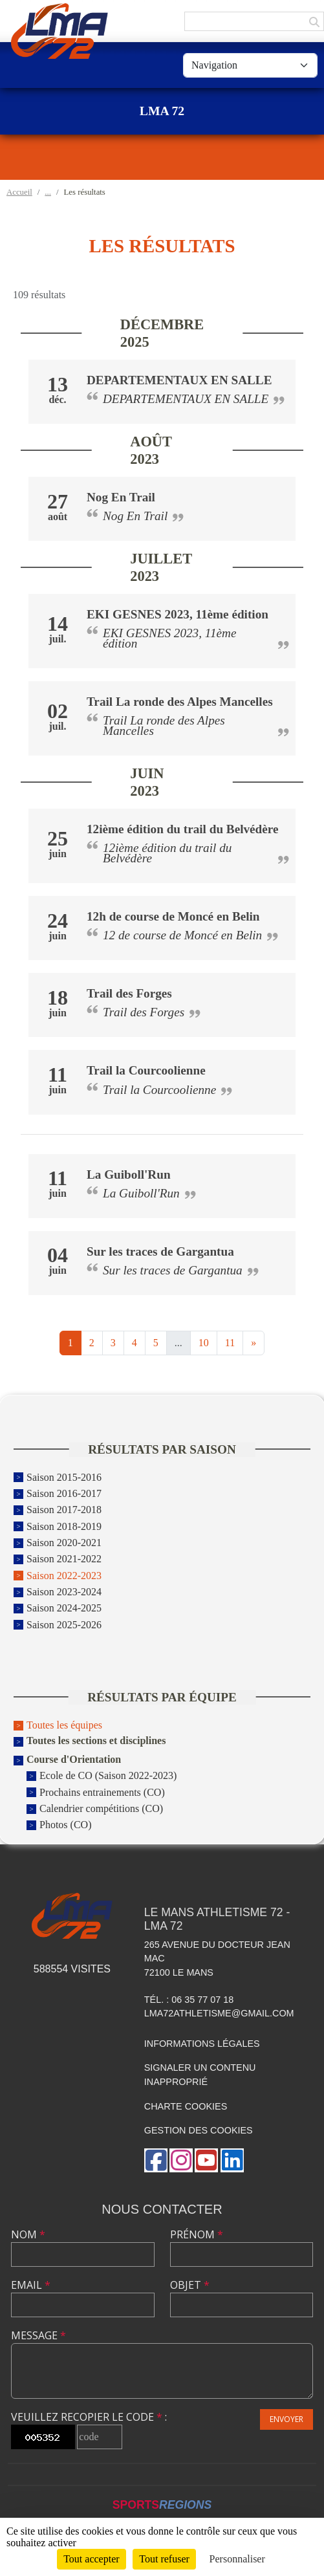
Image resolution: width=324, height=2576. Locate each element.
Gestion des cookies (198, 2130)
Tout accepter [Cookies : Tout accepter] (91, 2558)
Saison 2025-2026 (64, 1624)
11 (230, 1342)
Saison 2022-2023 (64, 1575)
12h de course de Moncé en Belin (173, 916)
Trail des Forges (129, 993)
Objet (190, 2285)
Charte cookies (185, 2106)
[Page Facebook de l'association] (155, 2160)
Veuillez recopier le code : (89, 2417)
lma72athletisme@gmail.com (219, 2013)
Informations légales (202, 2043)
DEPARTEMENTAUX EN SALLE (179, 380)
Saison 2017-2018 (64, 1510)
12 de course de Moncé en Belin (182, 935)
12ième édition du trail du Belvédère (183, 829)
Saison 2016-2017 (64, 1493)
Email (30, 2285)
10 (204, 1342)
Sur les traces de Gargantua (160, 1251)
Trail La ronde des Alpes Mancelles (180, 701)
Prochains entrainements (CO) (102, 1792)
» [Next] (253, 1342)
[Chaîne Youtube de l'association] (206, 2160)
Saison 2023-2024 (64, 1591)
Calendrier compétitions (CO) (101, 1808)
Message (38, 2335)
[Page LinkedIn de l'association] (232, 2160)
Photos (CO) (65, 1825)
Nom (28, 2234)
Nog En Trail (121, 497)
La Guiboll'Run (129, 1174)
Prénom (196, 2234)
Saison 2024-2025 (64, 1608)
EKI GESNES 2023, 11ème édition (177, 614)
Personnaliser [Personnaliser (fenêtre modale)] (237, 2558)
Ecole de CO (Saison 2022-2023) (108, 1776)
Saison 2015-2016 (64, 1477)
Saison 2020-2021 (64, 1542)
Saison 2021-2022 (64, 1559)
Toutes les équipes (64, 1724)
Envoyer (286, 2419)
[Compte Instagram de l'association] (181, 2160)
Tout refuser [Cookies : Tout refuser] (164, 2558)
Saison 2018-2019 (64, 1526)
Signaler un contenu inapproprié (200, 2074)
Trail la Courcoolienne (146, 1070)
